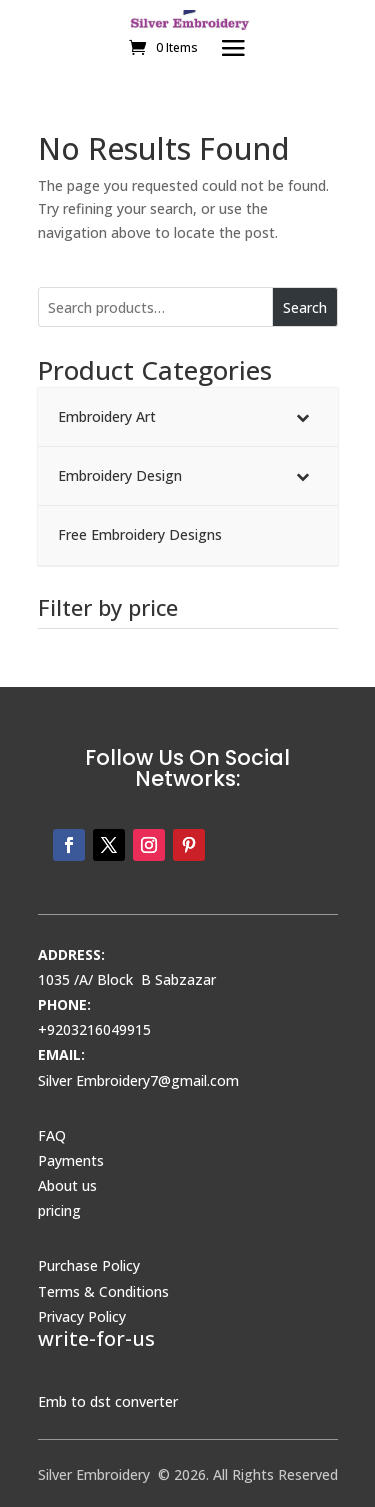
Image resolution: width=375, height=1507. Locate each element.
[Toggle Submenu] (303, 417)
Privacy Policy (82, 1316)
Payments (71, 1160)
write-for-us (96, 1338)
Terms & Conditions (103, 1291)
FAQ (52, 1135)
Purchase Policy (89, 1265)
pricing (59, 1210)
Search (305, 307)
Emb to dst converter (108, 1401)
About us (67, 1185)
